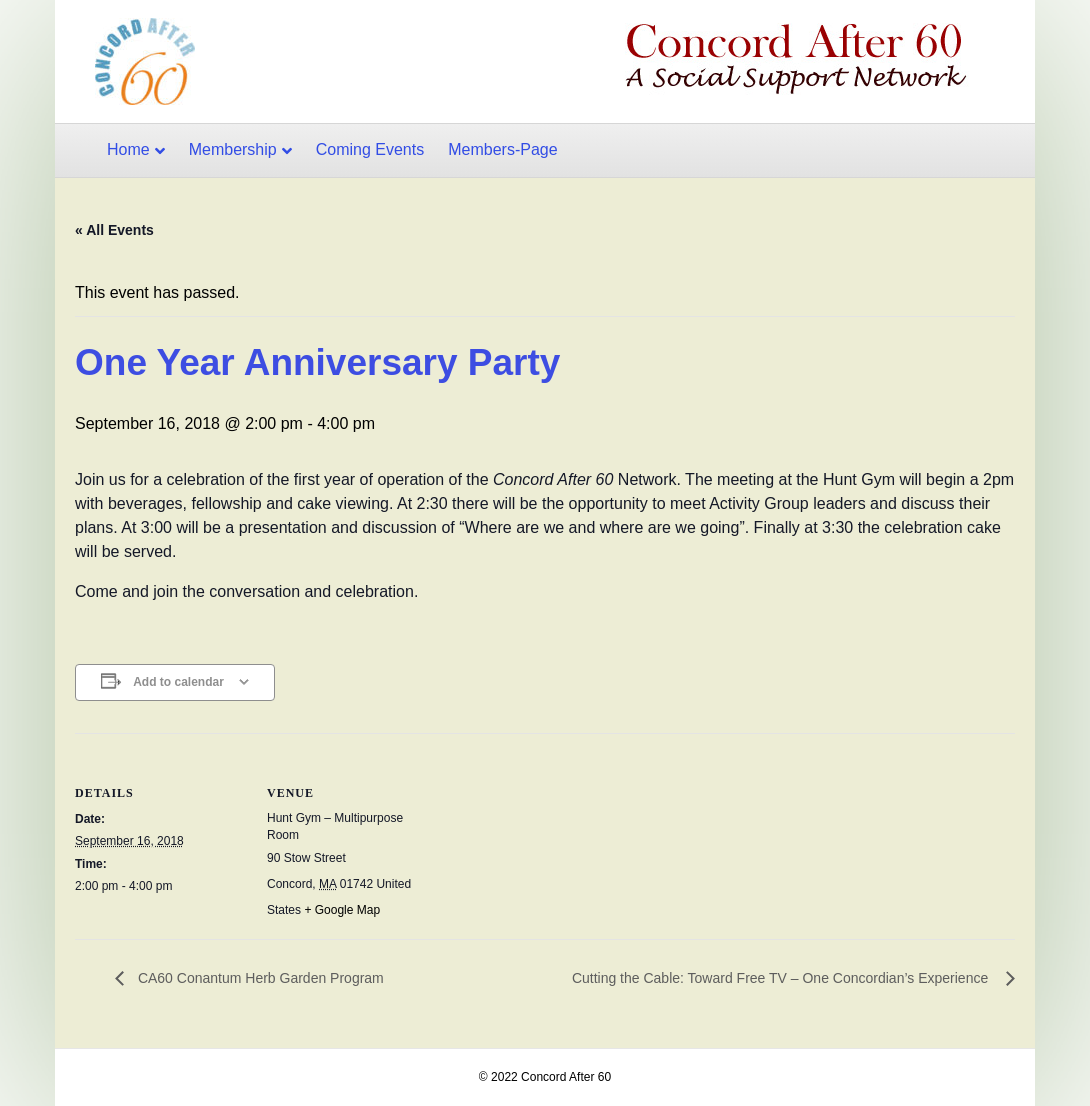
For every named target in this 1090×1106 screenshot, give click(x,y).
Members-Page (502, 149)
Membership (233, 149)
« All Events (114, 230)
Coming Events (370, 149)
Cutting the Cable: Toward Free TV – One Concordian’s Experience (784, 978)
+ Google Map (342, 910)
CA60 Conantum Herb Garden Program (259, 978)
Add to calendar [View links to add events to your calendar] (178, 682)
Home (128, 149)
